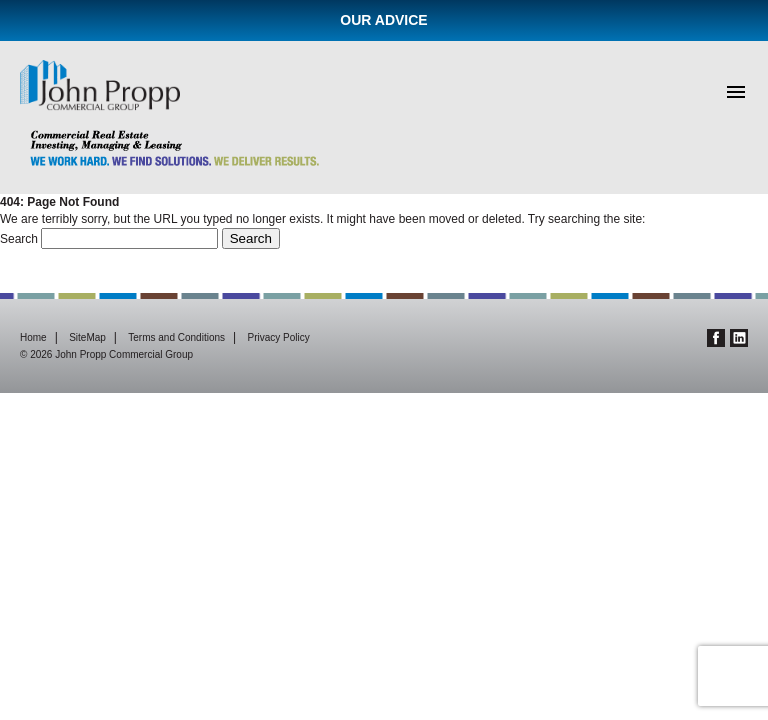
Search (19, 239)
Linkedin (739, 338)
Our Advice (383, 20)
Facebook (716, 338)
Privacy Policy (279, 337)
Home (33, 337)
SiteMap (87, 337)
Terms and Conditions (176, 337)
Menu (736, 92)
